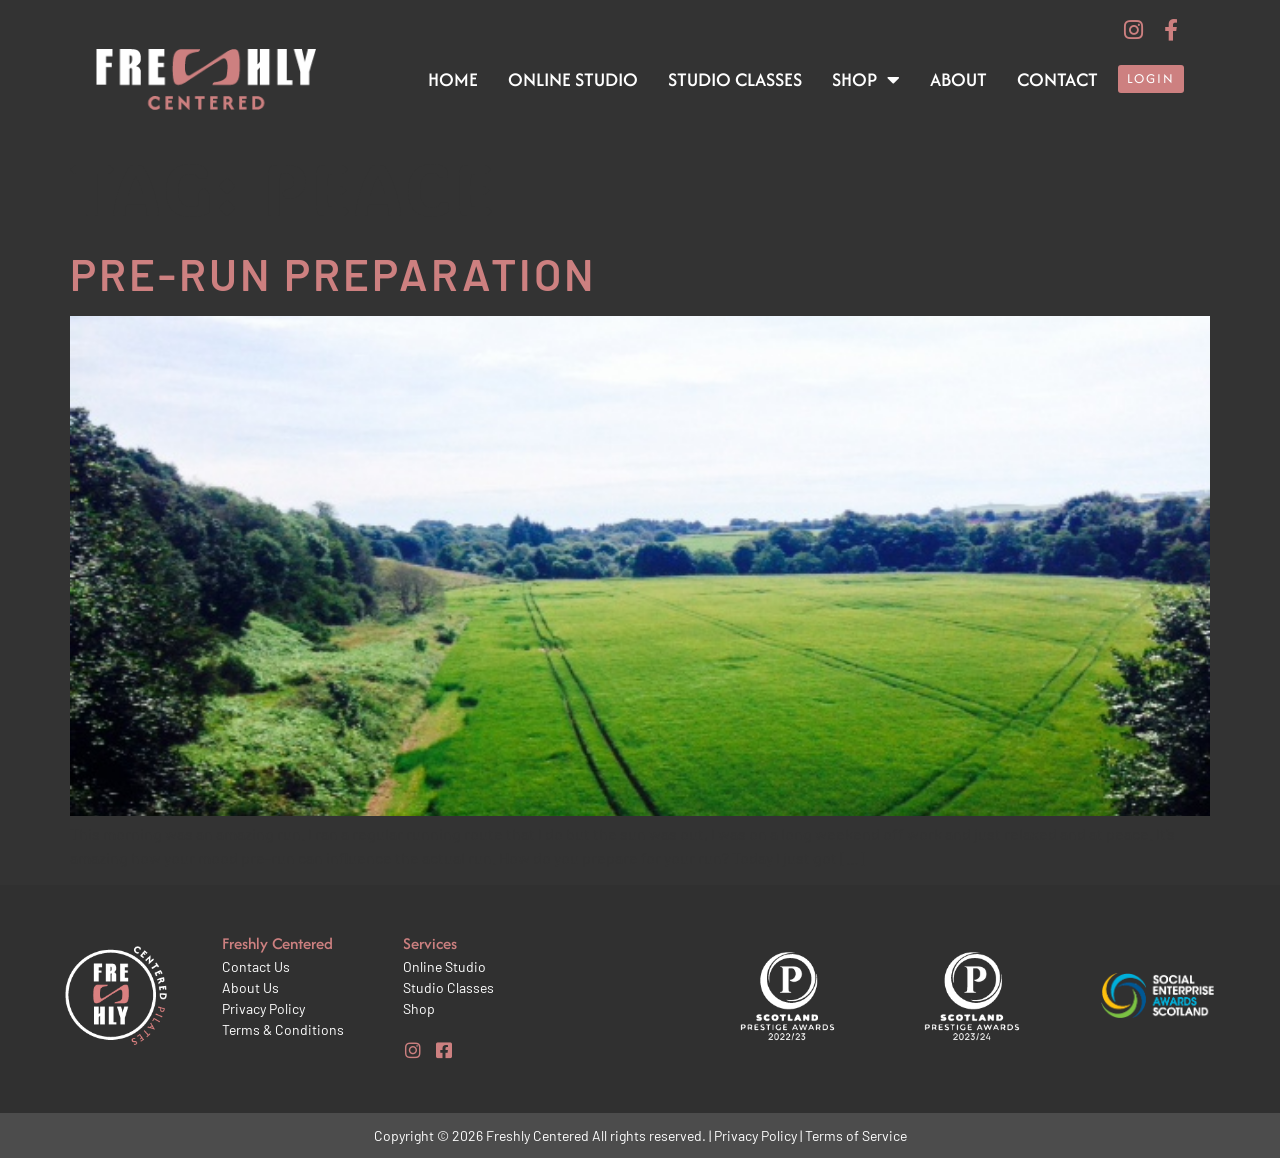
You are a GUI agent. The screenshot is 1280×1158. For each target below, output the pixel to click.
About (958, 79)
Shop (866, 80)
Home (453, 79)
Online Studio (573, 79)
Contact (1057, 79)
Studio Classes (735, 79)
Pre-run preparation (333, 273)
